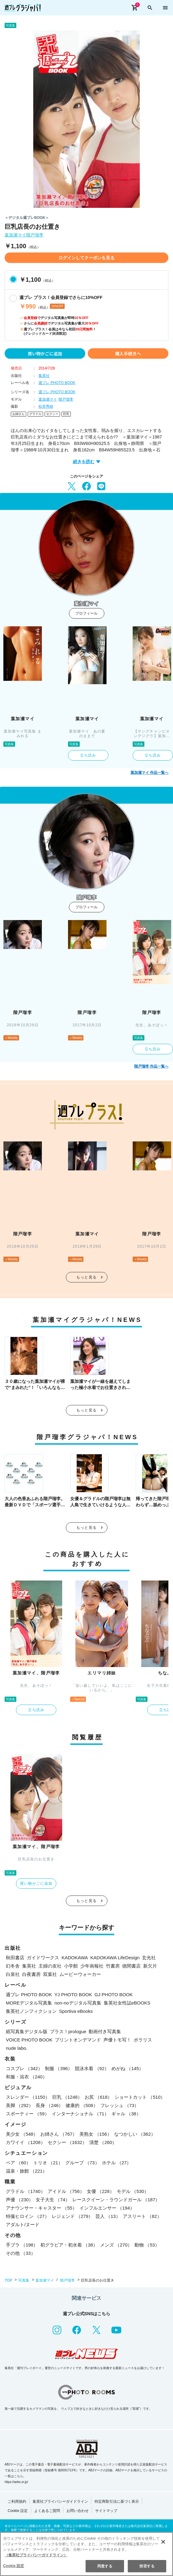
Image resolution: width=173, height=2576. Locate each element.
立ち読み (88, 755)
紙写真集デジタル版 (26, 2031)
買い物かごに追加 (45, 353)
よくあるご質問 (47, 2511)
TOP (8, 2280)
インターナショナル (80, 2113)
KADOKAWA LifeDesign (115, 1957)
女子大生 (53, 2199)
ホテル (116, 2162)
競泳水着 (92, 2068)
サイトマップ (106, 2511)
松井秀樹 (45, 406)
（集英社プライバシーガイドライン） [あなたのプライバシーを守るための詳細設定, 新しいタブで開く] (36, 2555)
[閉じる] (163, 2542)
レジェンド (72, 2216)
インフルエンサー (107, 2208)
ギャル (126, 2113)
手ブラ (22, 2244)
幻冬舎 (13, 1965)
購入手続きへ (128, 353)
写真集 (23, 2280)
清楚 (103, 2142)
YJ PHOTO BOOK (73, 1994)
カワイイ (25, 2142)
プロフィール (86, 613)
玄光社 (149, 1957)
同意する (104, 2566)
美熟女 (95, 2134)
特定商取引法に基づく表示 (117, 2501)
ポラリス (143, 2039)
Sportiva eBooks (76, 2011)
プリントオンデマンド (78, 2039)
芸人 (107, 2216)
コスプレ (24, 2068)
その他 (20, 2253)
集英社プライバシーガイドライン (60, 2501)
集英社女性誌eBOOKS (127, 2002)
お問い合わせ (77, 2511)
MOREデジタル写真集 (29, 2002)
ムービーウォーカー (80, 1974)
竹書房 (113, 1965)
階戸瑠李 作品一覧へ (151, 1066)
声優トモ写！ (117, 2039)
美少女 (22, 2134)
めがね (127, 2068)
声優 (19, 2199)
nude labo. (16, 2048)
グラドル (35, 414)
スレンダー (28, 2097)
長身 (49, 2105)
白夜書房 (31, 1974)
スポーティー (27, 2113)
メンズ (116, 2244)
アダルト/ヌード (22, 2224)
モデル (133, 2191)
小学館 (71, 1965)
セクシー (52, 414)
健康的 (82, 2105)
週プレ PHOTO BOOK (56, 383)
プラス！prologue (68, 2031)
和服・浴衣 (26, 2076)
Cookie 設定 (18, 2511)
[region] (86, 2554)
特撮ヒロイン (27, 2216)
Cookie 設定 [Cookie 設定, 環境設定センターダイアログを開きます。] (13, 2566)
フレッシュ (119, 2105)
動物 (147, 2244)
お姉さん (18, 414)
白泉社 (13, 1974)
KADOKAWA (75, 1957)
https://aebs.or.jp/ (16, 2482)
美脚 (19, 2105)
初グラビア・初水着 (69, 2244)
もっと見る (86, 1277)
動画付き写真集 (105, 2031)
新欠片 (150, 1965)
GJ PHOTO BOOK (114, 1994)
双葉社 (50, 1974)
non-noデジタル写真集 (77, 2002)
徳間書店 (131, 1965)
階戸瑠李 (34, 235)
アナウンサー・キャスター (41, 2208)
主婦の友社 (50, 1965)
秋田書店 (15, 1957)
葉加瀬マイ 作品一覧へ (149, 772)
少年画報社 (91, 1965)
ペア (18, 2162)
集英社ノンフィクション (31, 2011)
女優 (100, 2191)
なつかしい (134, 2134)
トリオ (48, 2162)
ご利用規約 (17, 2501)
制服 (58, 2068)
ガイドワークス (43, 1957)
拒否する (146, 2566)
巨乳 (66, 414)
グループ (82, 2162)
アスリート (142, 2216)
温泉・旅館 (26, 2171)
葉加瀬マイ (15, 235)
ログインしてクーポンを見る (86, 257)
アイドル (66, 2191)
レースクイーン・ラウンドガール (116, 2199)
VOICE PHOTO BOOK (29, 2039)
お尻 (98, 2097)
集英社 (44, 375)
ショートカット (140, 2097)
